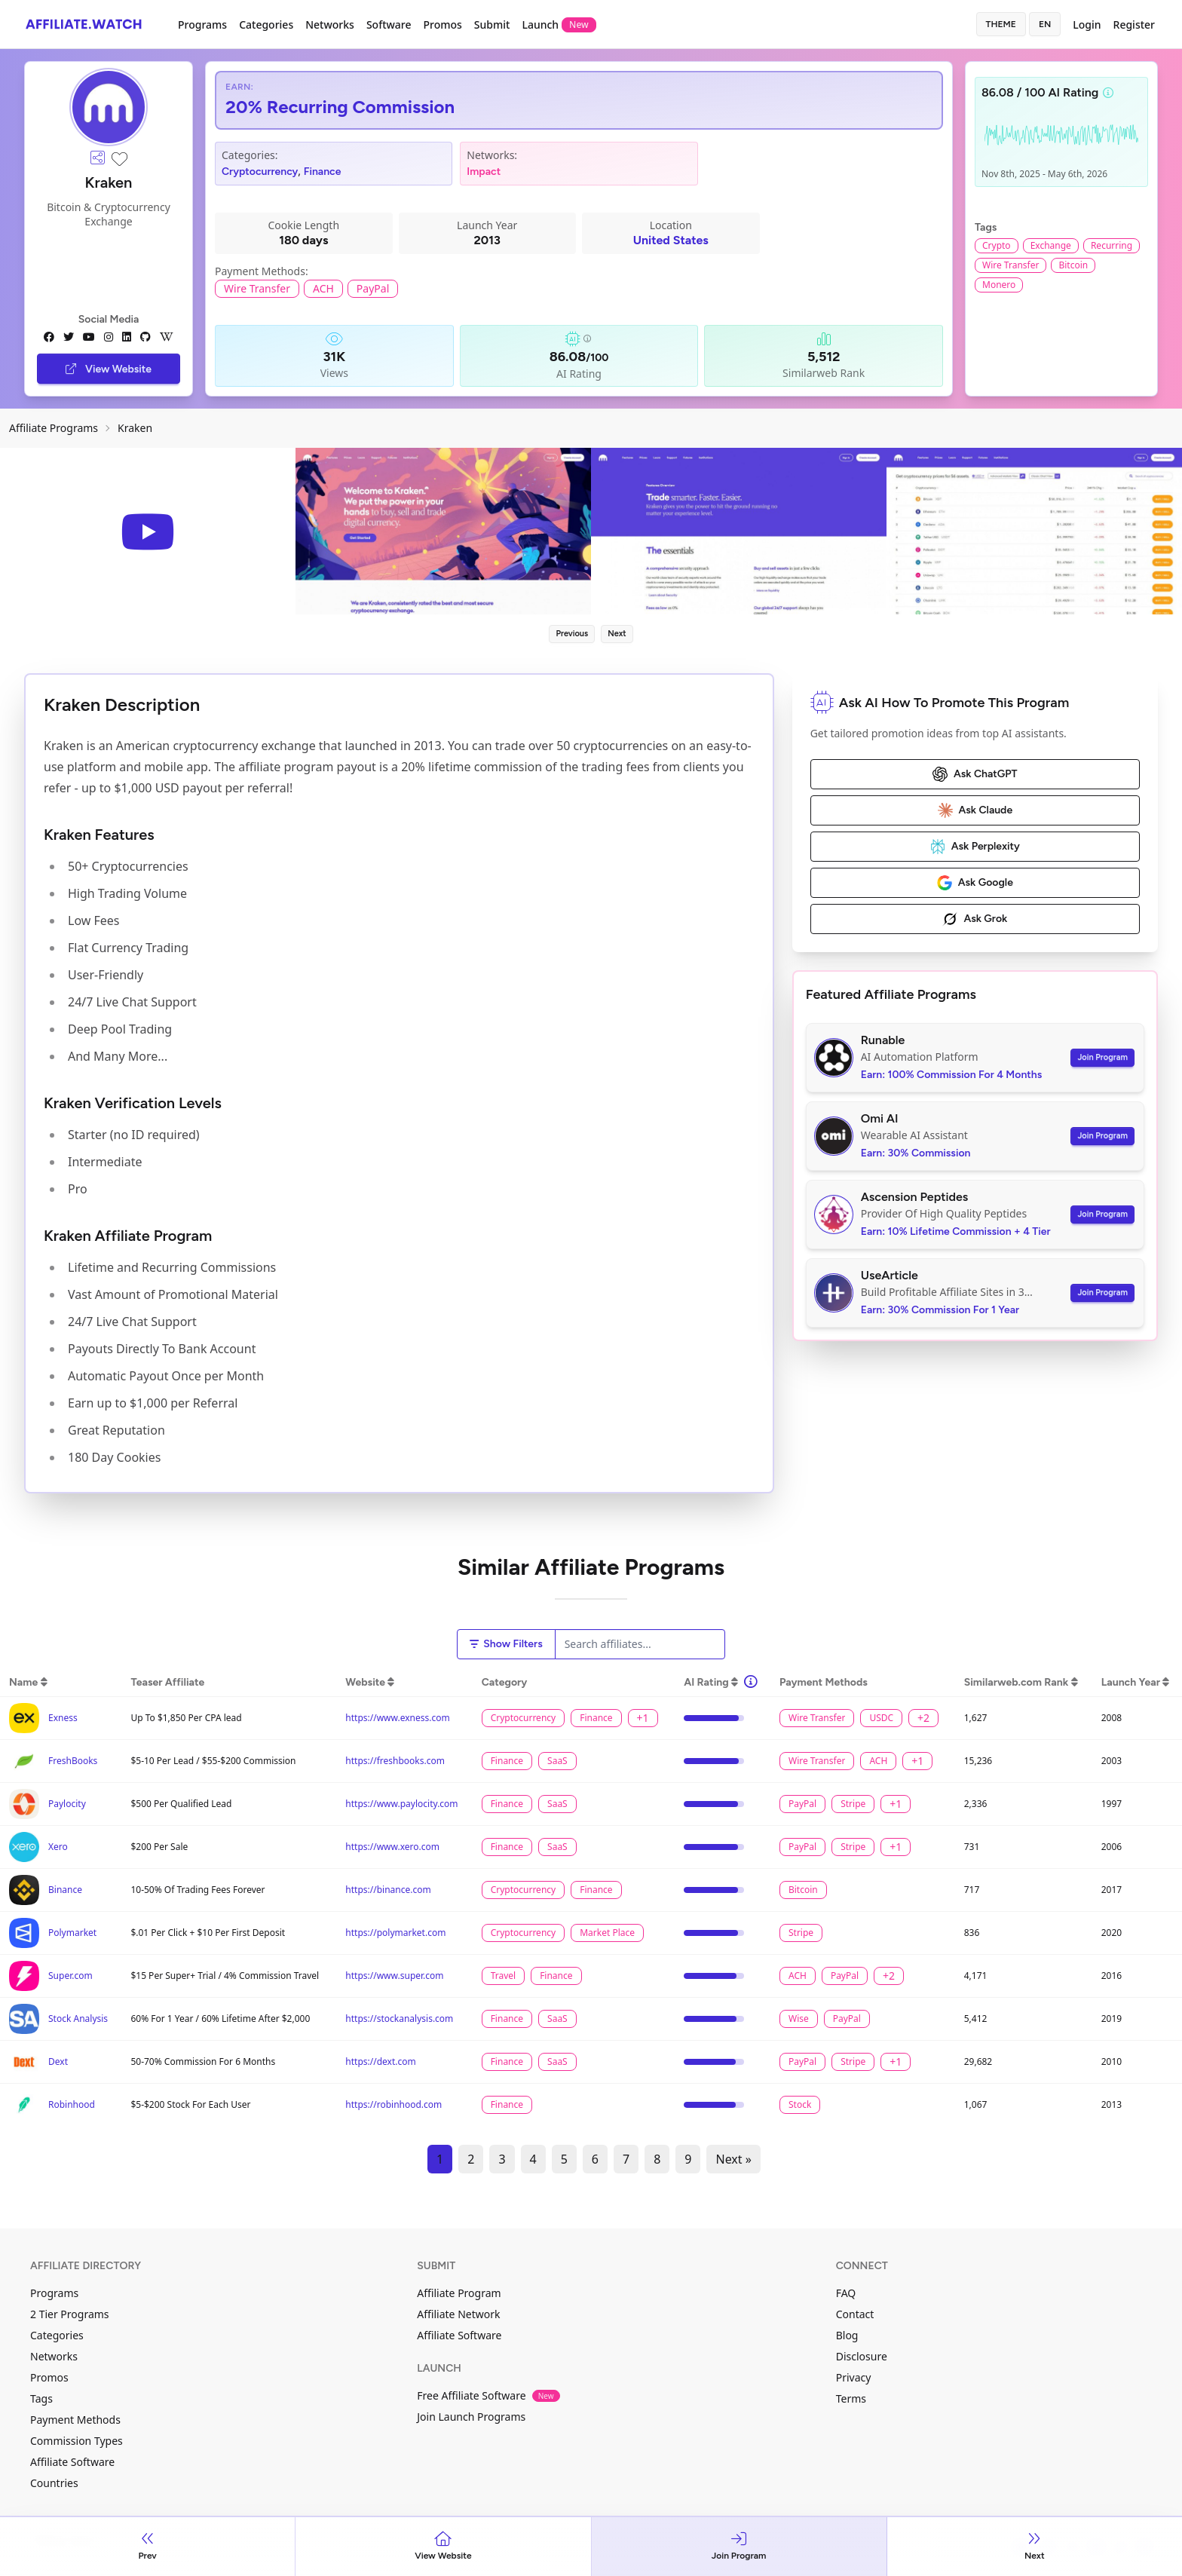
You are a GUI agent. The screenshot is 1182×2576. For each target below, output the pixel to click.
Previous (572, 634)
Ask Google (975, 882)
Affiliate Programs (53, 428)
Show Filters (506, 1643)
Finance (322, 171)
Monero (998, 284)
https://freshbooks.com (395, 1760)
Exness (63, 1717)
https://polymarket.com (395, 1932)
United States (671, 240)
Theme (1001, 24)
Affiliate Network (458, 2314)
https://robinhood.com (393, 2104)
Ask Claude (975, 810)
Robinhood (71, 2104)
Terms (851, 2398)
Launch (559, 24)
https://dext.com (380, 2061)
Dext (58, 2061)
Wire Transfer (257, 288)
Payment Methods (75, 2419)
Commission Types (76, 2441)
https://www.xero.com (392, 1846)
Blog (847, 2335)
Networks (329, 24)
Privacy (853, 2377)
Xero (58, 1846)
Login (1087, 24)
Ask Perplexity (975, 846)
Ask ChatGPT (975, 774)
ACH (323, 288)
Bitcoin (1073, 265)
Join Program (1102, 1057)
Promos (442, 24)
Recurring (1111, 245)
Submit (492, 24)
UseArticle (889, 1275)
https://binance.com (387, 1889)
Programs (202, 24)
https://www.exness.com (397, 1717)
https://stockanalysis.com (399, 2018)
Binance (65, 1889)
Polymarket (72, 1932)
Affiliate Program (459, 2293)
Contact (855, 2314)
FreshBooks (72, 1760)
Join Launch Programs (471, 2416)
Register (1134, 24)
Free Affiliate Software (488, 2395)
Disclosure (861, 2356)
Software (389, 24)
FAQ (846, 2293)
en (1045, 24)
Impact (484, 171)
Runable (883, 1040)
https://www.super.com (394, 1975)
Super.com (70, 1975)
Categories (266, 24)
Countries (54, 2483)
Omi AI (880, 1118)
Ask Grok (974, 919)
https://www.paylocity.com (401, 1803)
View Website (109, 369)
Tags (41, 2398)
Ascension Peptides (915, 1197)
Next (617, 634)
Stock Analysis (78, 2018)
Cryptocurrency (260, 171)
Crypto (996, 245)
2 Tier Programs (69, 2314)
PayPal (373, 288)
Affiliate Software (72, 2462)
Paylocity (67, 1803)
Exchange (1050, 245)
